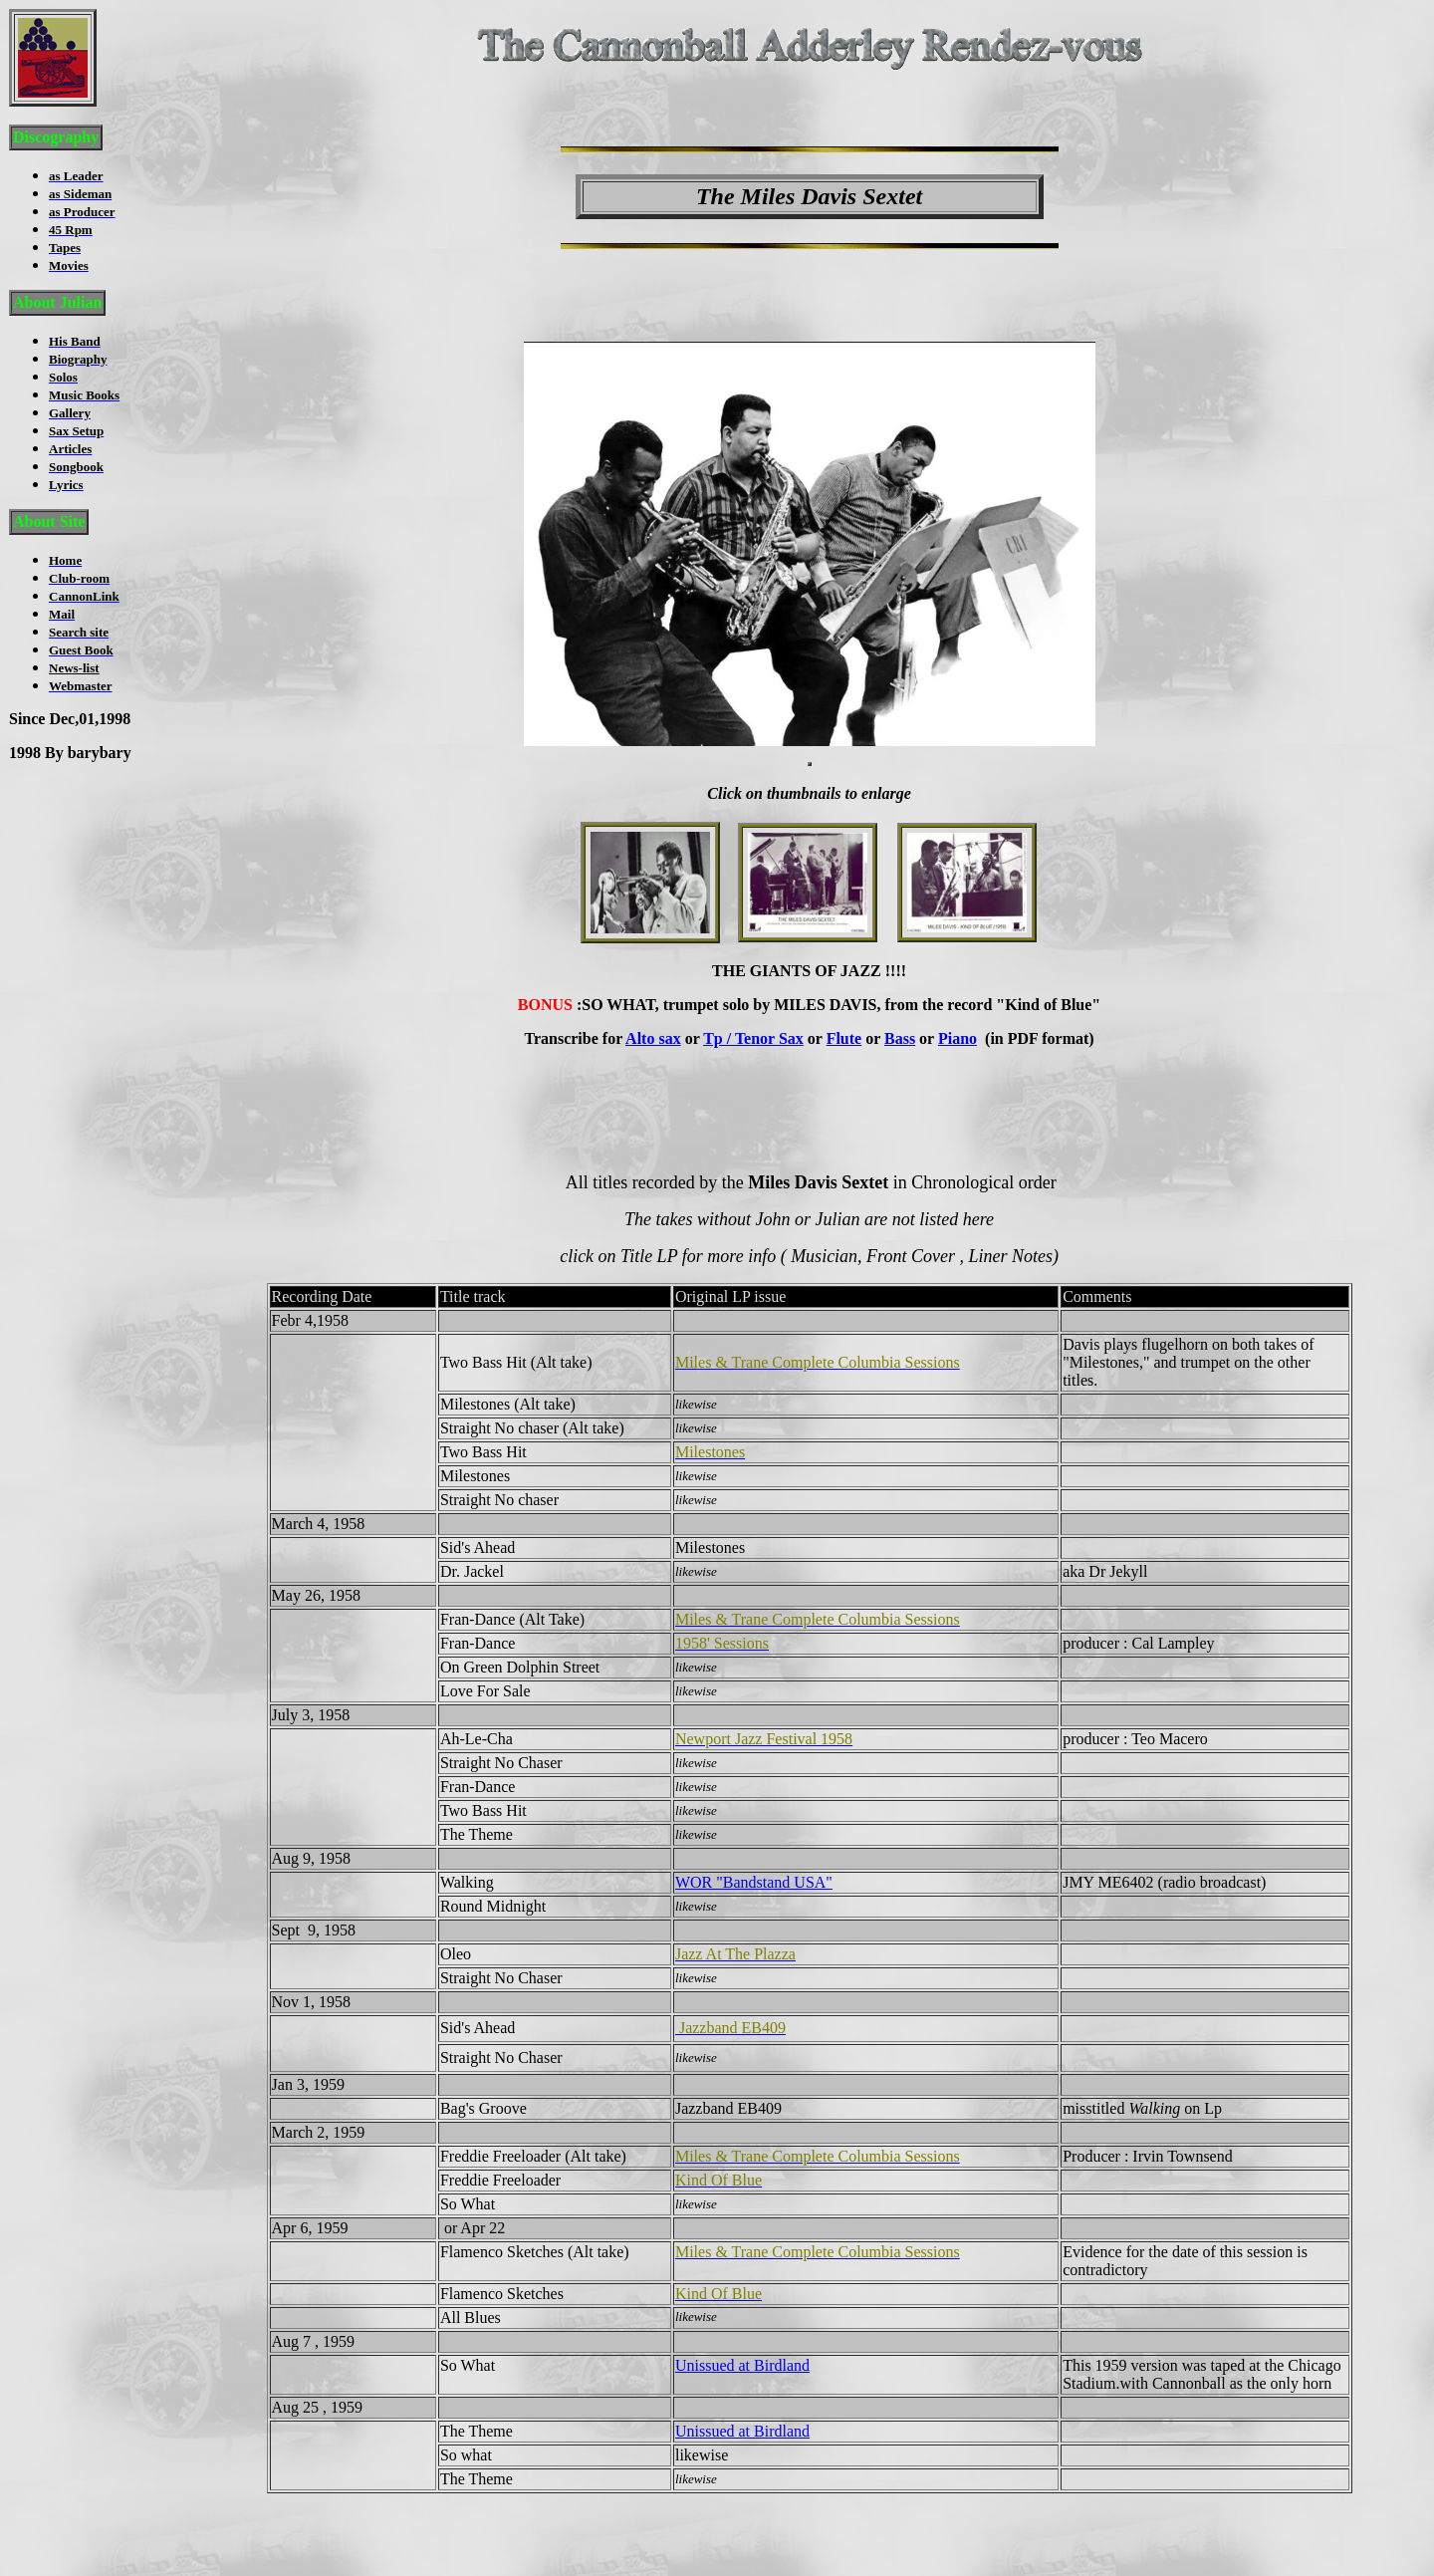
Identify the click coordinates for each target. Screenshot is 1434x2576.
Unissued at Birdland (742, 2365)
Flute (844, 1038)
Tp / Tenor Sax (753, 1038)
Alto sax (653, 1038)
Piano (957, 1038)
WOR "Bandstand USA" (754, 1882)
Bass (899, 1038)
